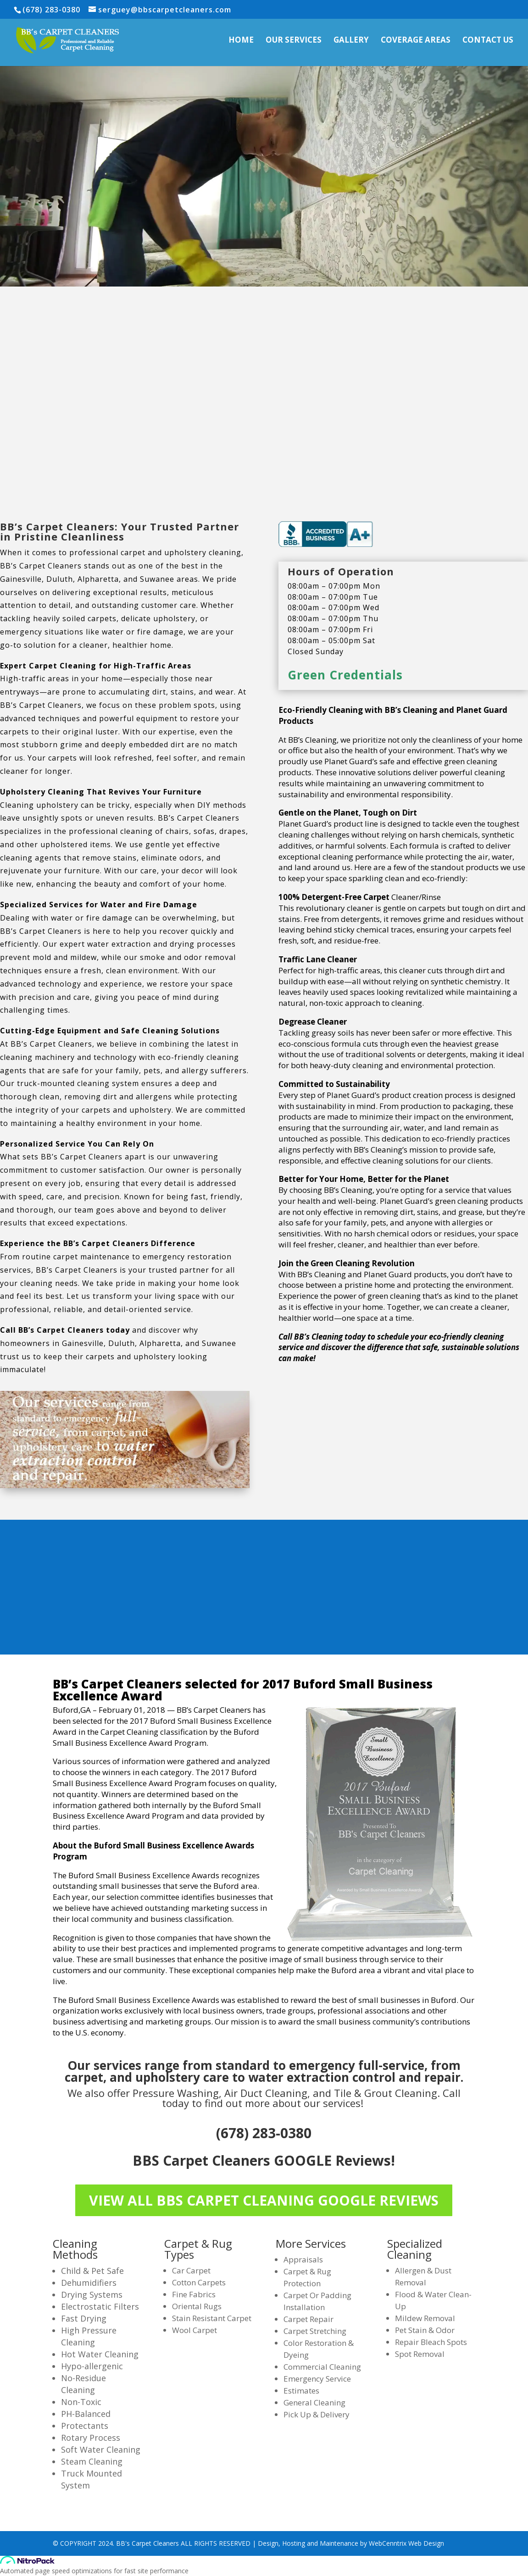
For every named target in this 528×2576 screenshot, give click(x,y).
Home (241, 41)
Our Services (294, 41)
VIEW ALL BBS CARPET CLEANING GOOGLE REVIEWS (264, 2200)
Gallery (351, 41)
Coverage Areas (415, 41)
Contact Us (487, 41)
